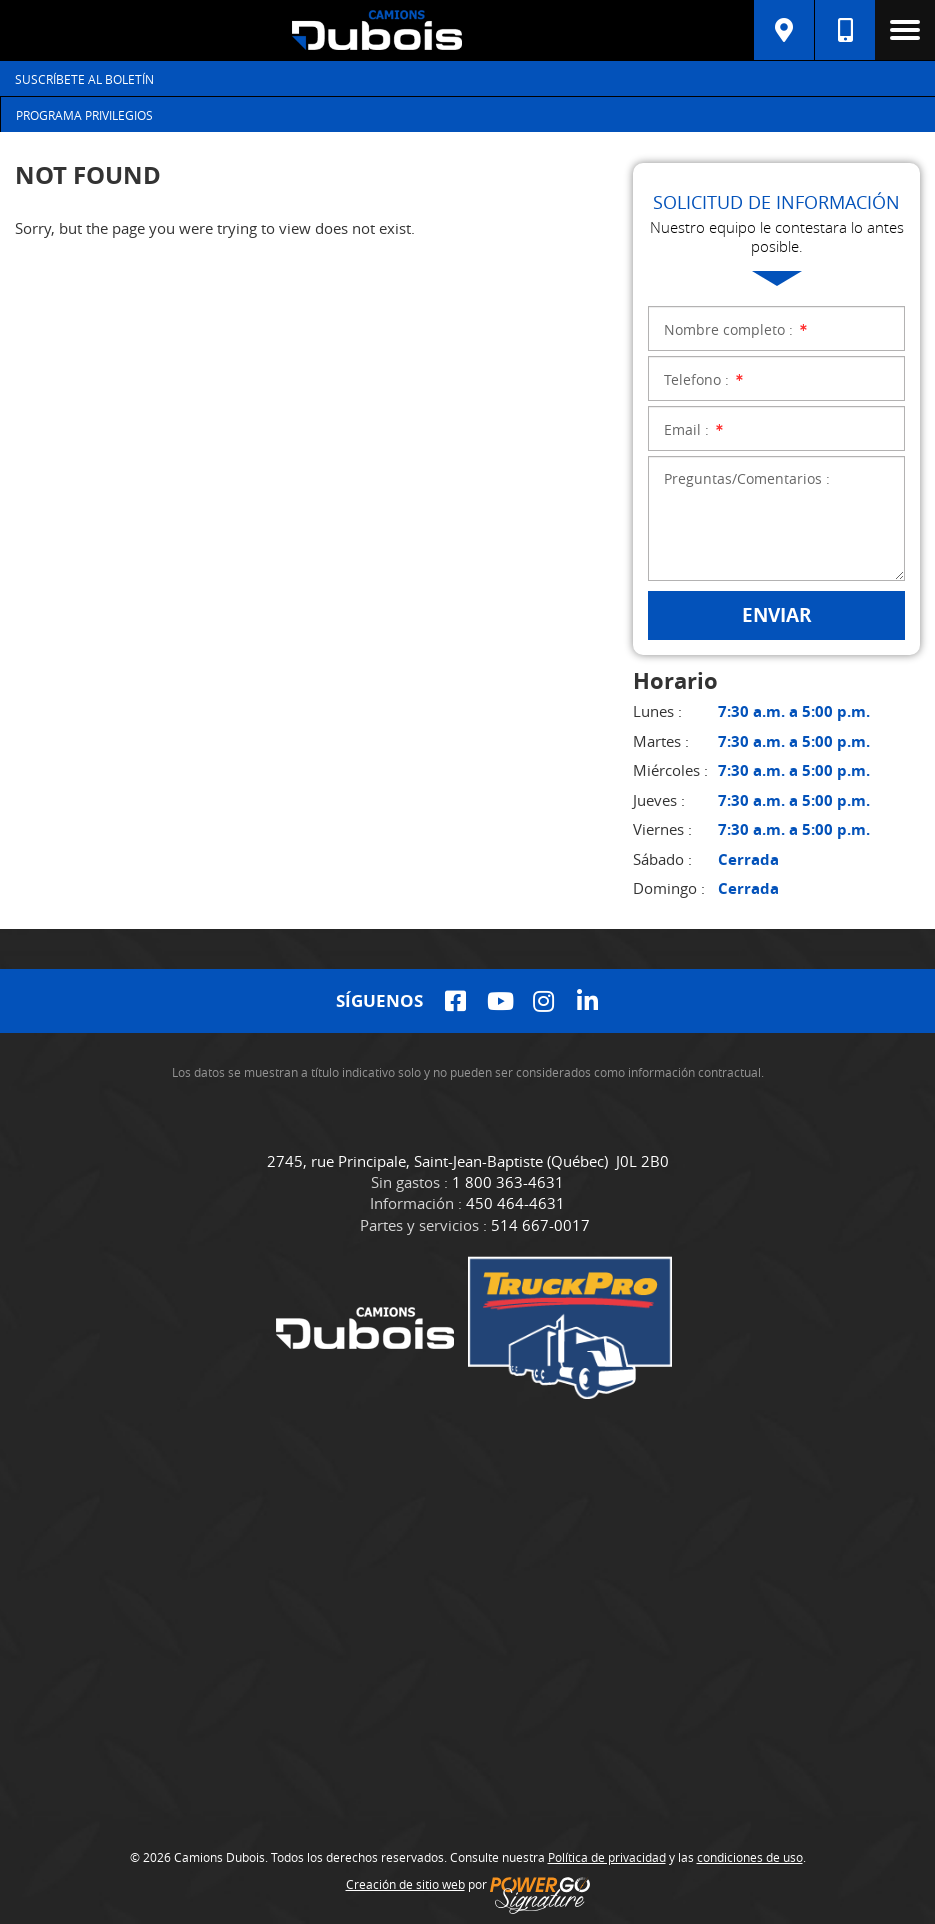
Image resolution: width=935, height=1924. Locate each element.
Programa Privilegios (84, 115)
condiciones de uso (750, 1857)
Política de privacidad (607, 1857)
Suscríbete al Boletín (84, 79)
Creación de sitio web (405, 1884)
